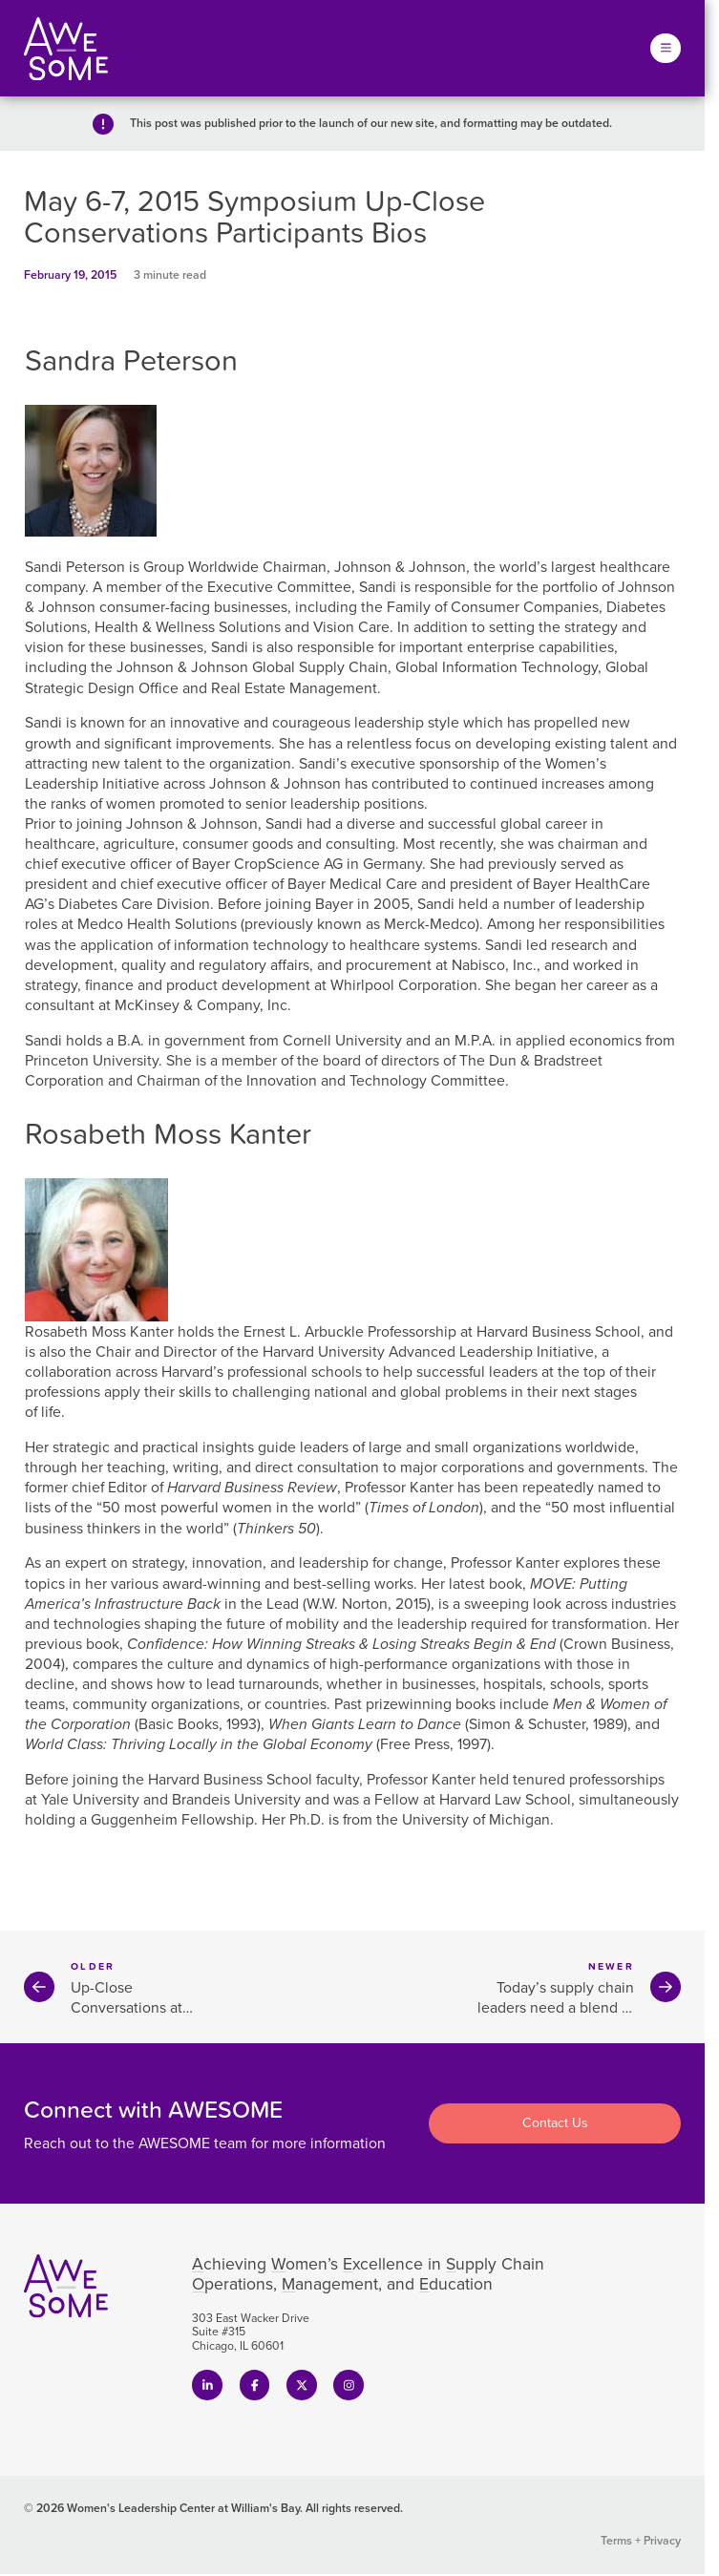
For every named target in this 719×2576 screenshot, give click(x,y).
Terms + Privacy (641, 2541)
